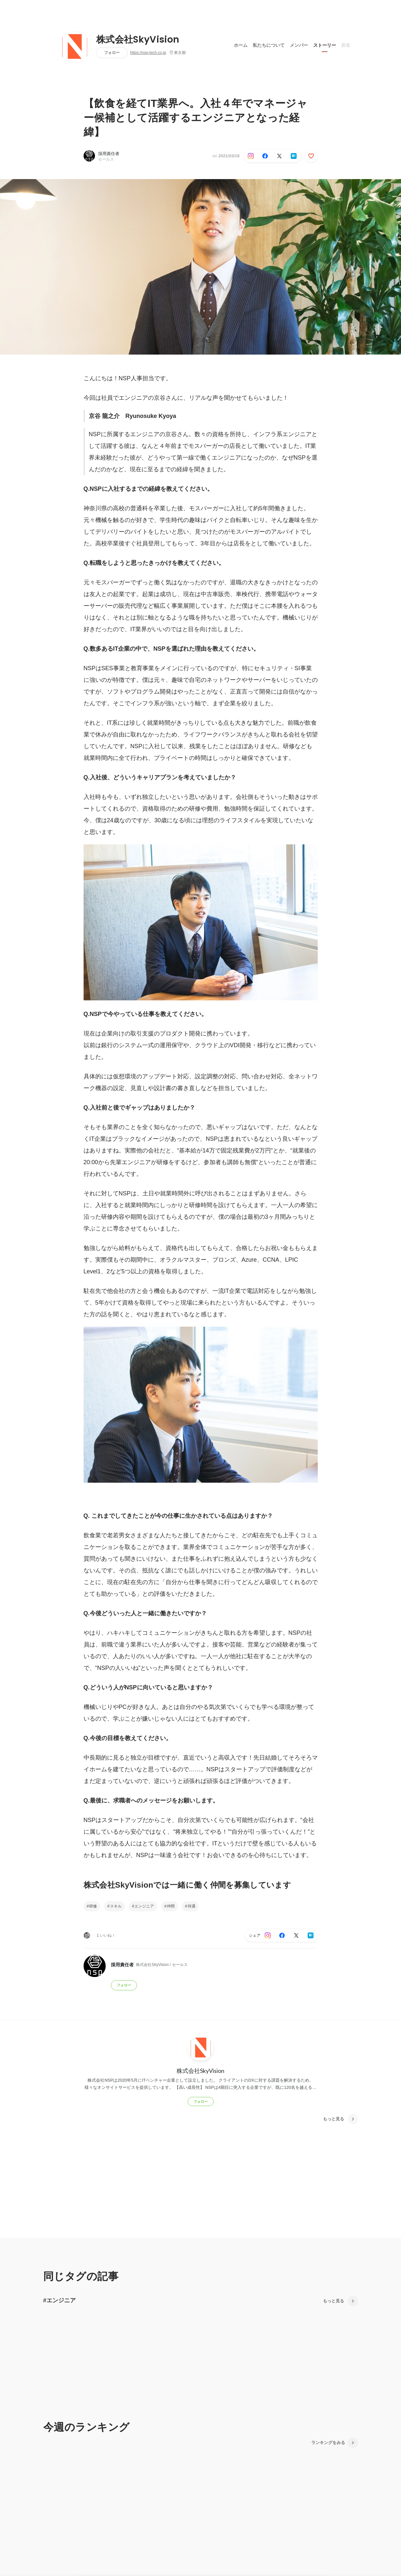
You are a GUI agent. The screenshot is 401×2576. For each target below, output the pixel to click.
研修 (93, 1906)
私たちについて (269, 45)
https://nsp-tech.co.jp (148, 52)
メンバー (299, 45)
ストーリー (324, 45)
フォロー (112, 52)
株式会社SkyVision (137, 40)
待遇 (191, 1906)
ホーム (240, 45)
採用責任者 (108, 153)
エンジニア (144, 1906)
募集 (345, 45)
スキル (116, 1906)
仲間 (171, 1906)
